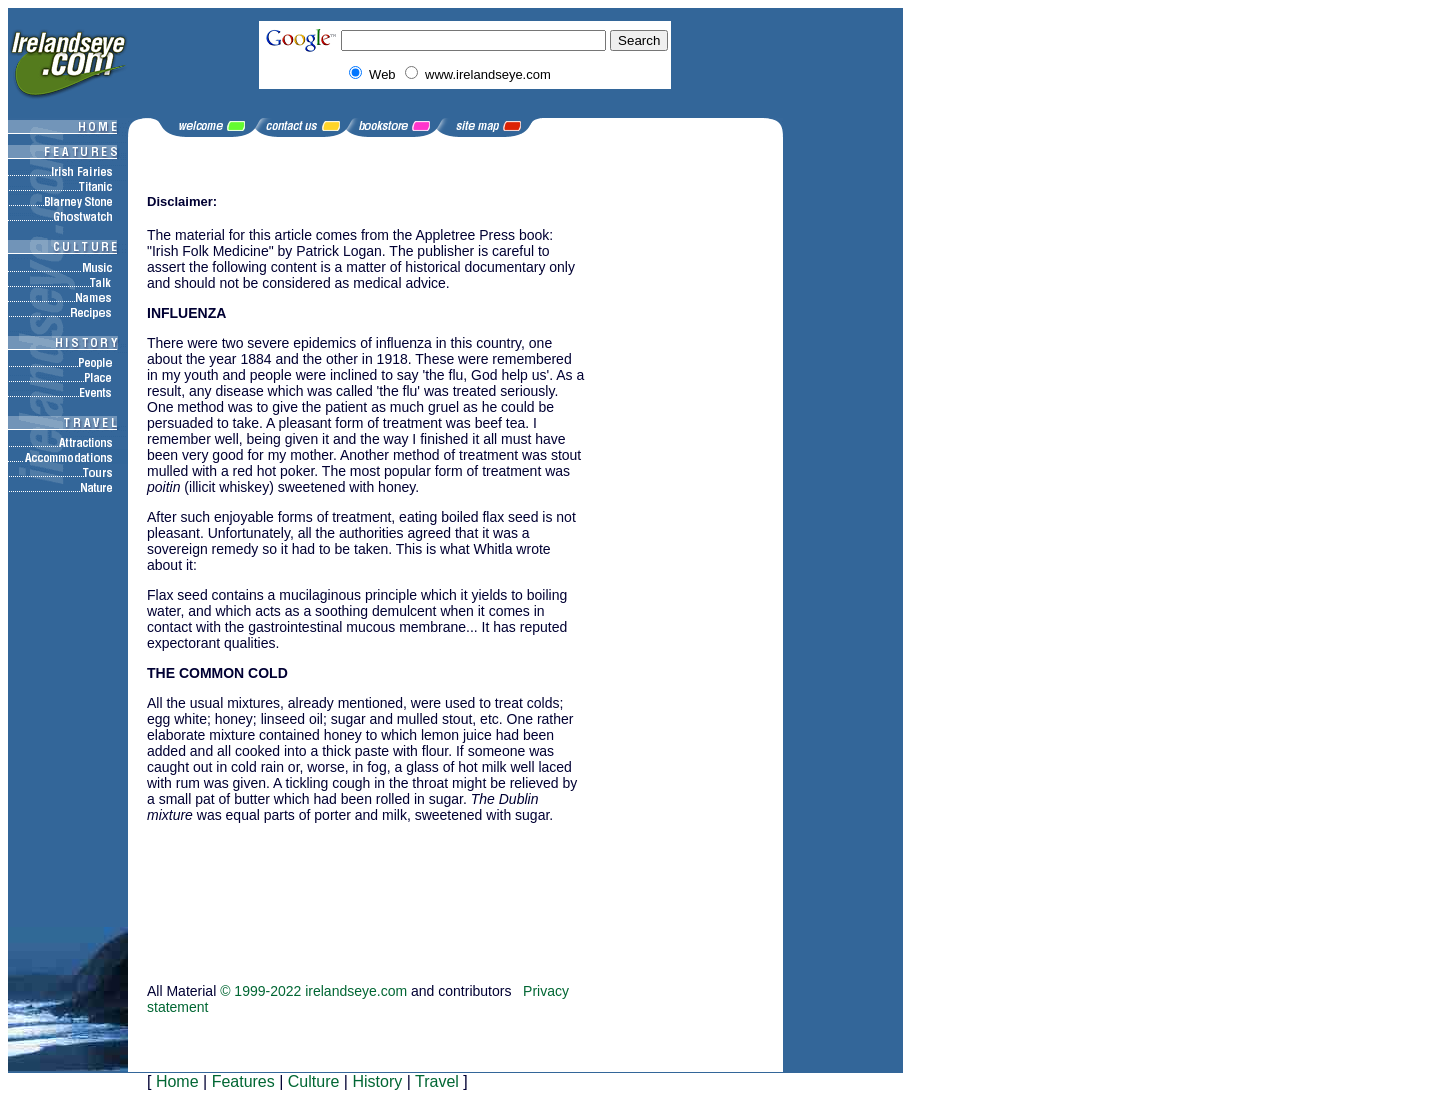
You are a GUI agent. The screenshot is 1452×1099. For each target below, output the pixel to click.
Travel (437, 1081)
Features (243, 1081)
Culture (314, 1081)
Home (177, 1081)
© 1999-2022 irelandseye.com (313, 991)
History (377, 1081)
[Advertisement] (247, 882)
